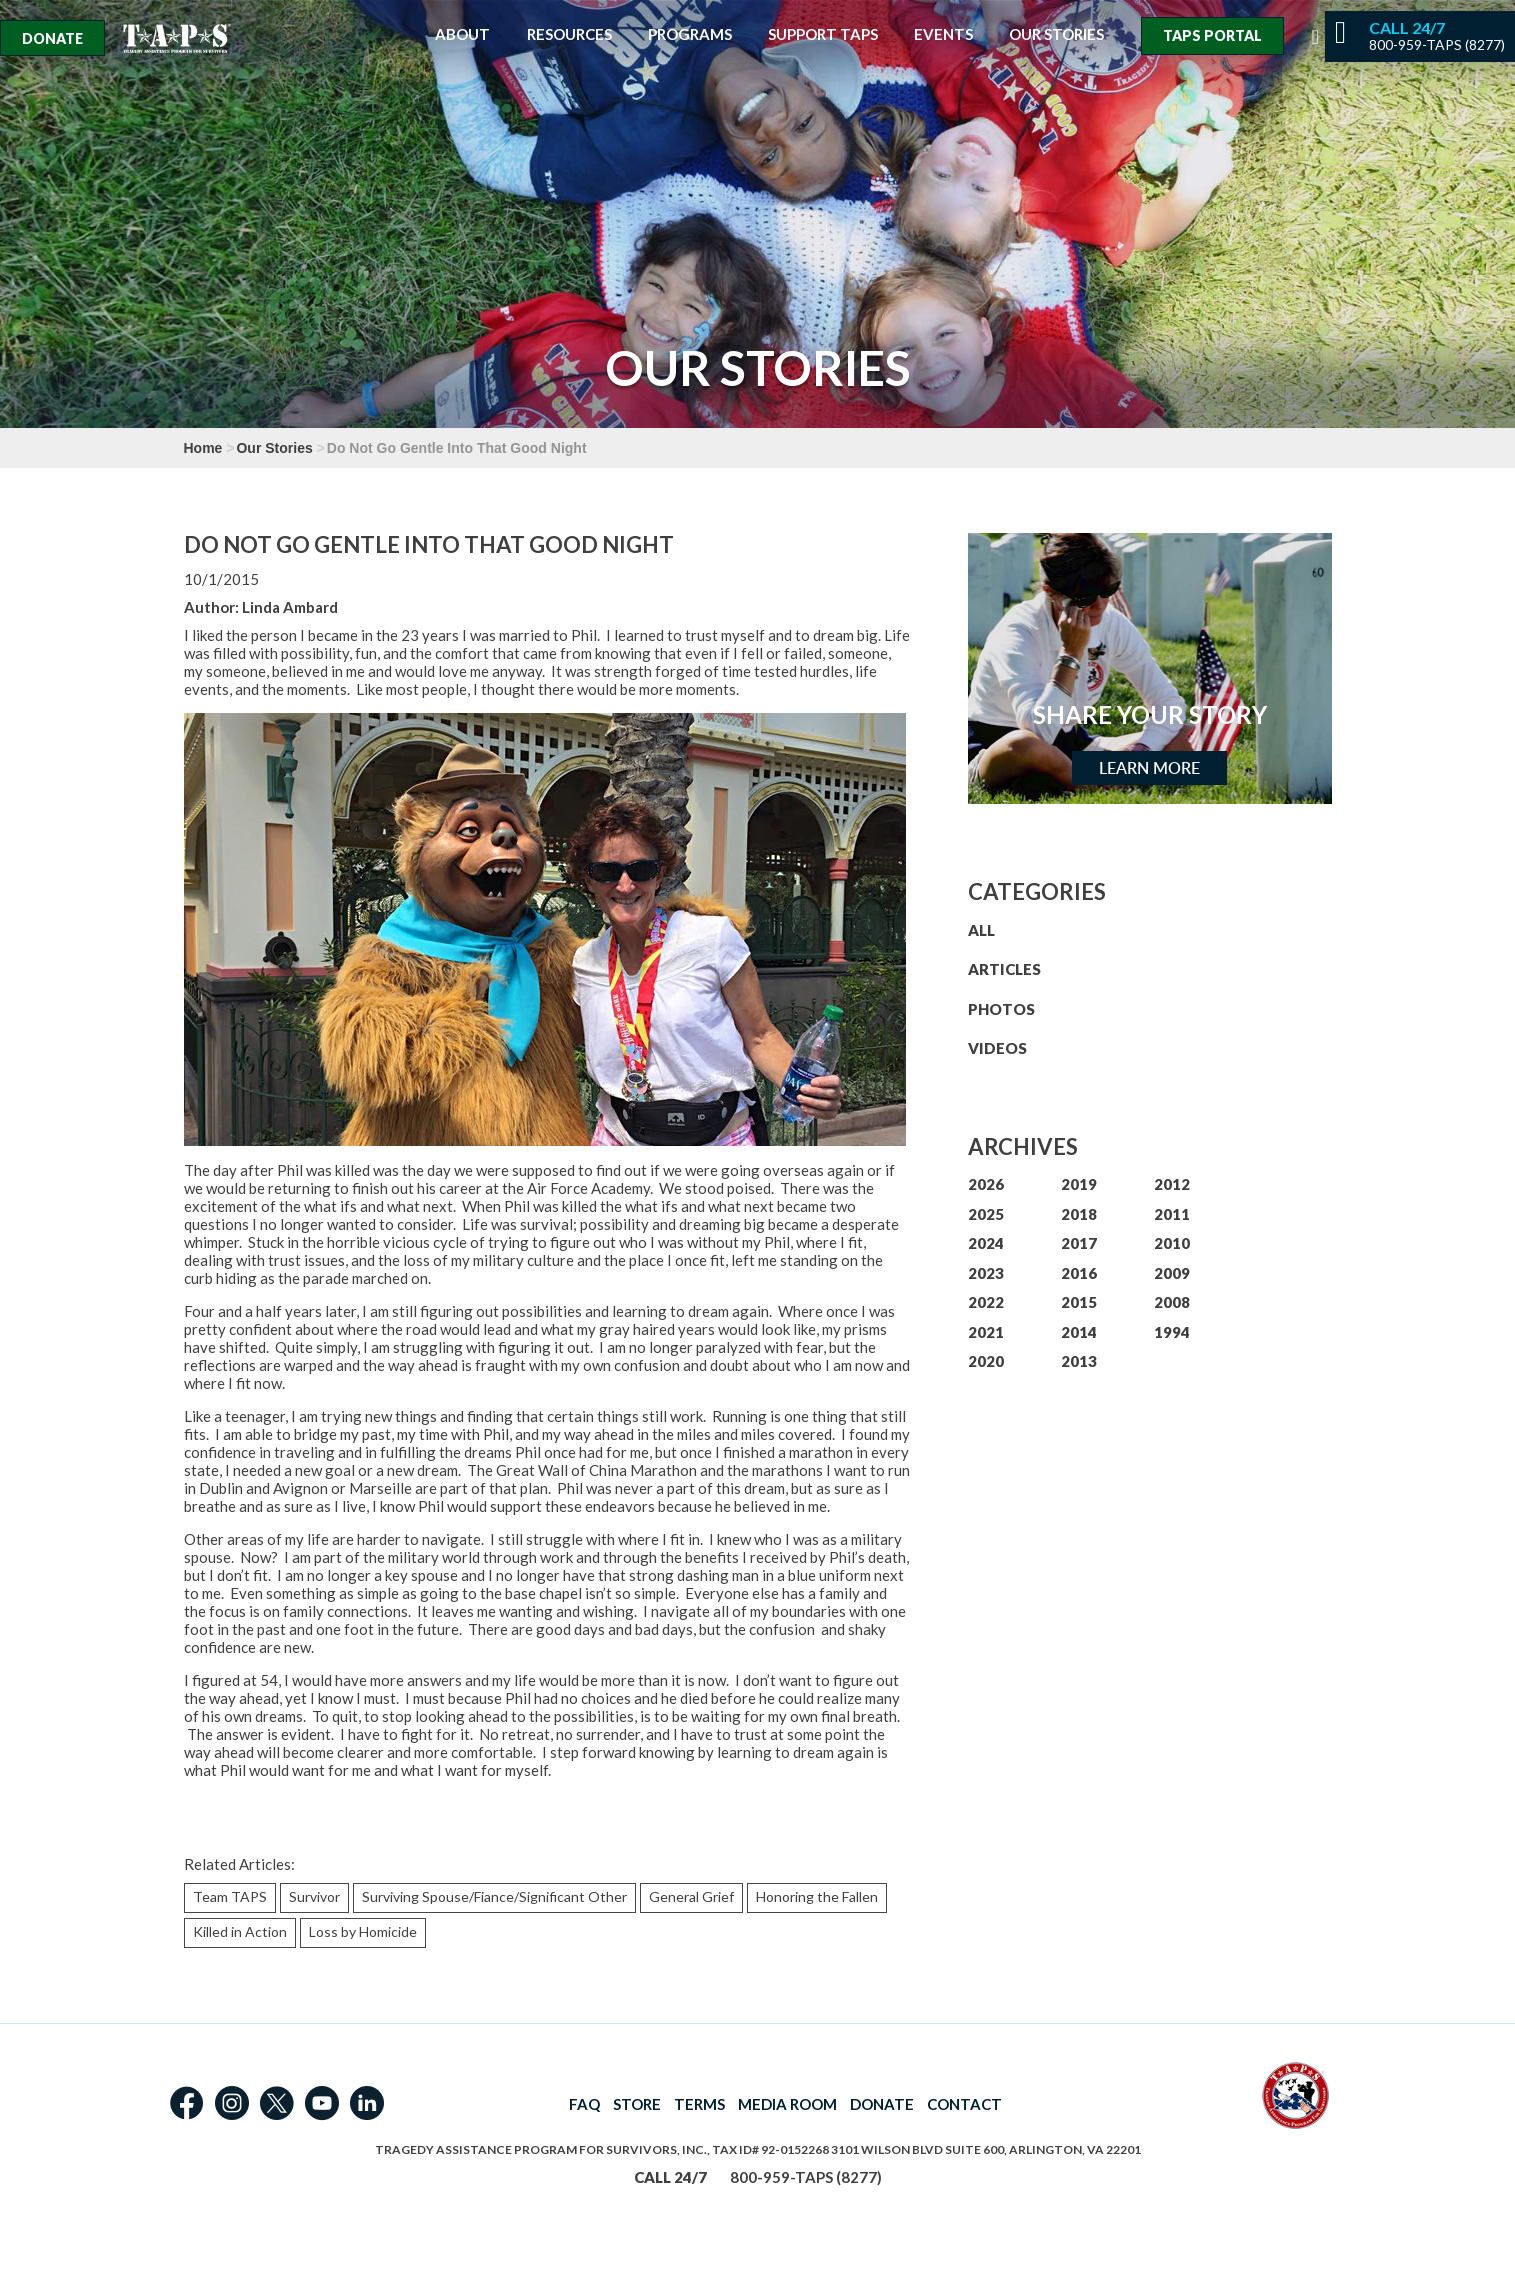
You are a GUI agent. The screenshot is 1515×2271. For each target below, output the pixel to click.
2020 (986, 1361)
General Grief (691, 1896)
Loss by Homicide (363, 1931)
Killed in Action (240, 1931)
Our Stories (1056, 34)
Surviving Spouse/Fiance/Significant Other (494, 1896)
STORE (637, 2104)
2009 (1172, 1273)
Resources (569, 34)
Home (203, 448)
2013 (1079, 1361)
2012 (1172, 1184)
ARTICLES (1004, 969)
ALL (981, 930)
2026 (986, 1184)
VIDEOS (997, 1048)
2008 (1172, 1302)
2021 (986, 1332)
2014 (1079, 1332)
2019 (1079, 1184)
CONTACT (964, 2104)
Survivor (314, 1896)
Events (943, 34)
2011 (1172, 1214)
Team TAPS (230, 1896)
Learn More (1149, 768)
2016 (1079, 1273)
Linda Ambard (290, 607)
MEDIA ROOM (787, 2104)
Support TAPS (823, 34)
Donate (52, 38)
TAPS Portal (1212, 35)
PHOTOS (1001, 1009)
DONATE (882, 2104)
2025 (986, 1214)
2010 (1172, 1243)
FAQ (584, 2104)
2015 (1079, 1302)
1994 (1172, 1332)
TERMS (699, 2104)
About (462, 34)
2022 (986, 1302)
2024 (986, 1243)
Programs (690, 34)
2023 (986, 1273)
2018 (1079, 1214)
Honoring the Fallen (817, 1896)
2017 (1079, 1243)
